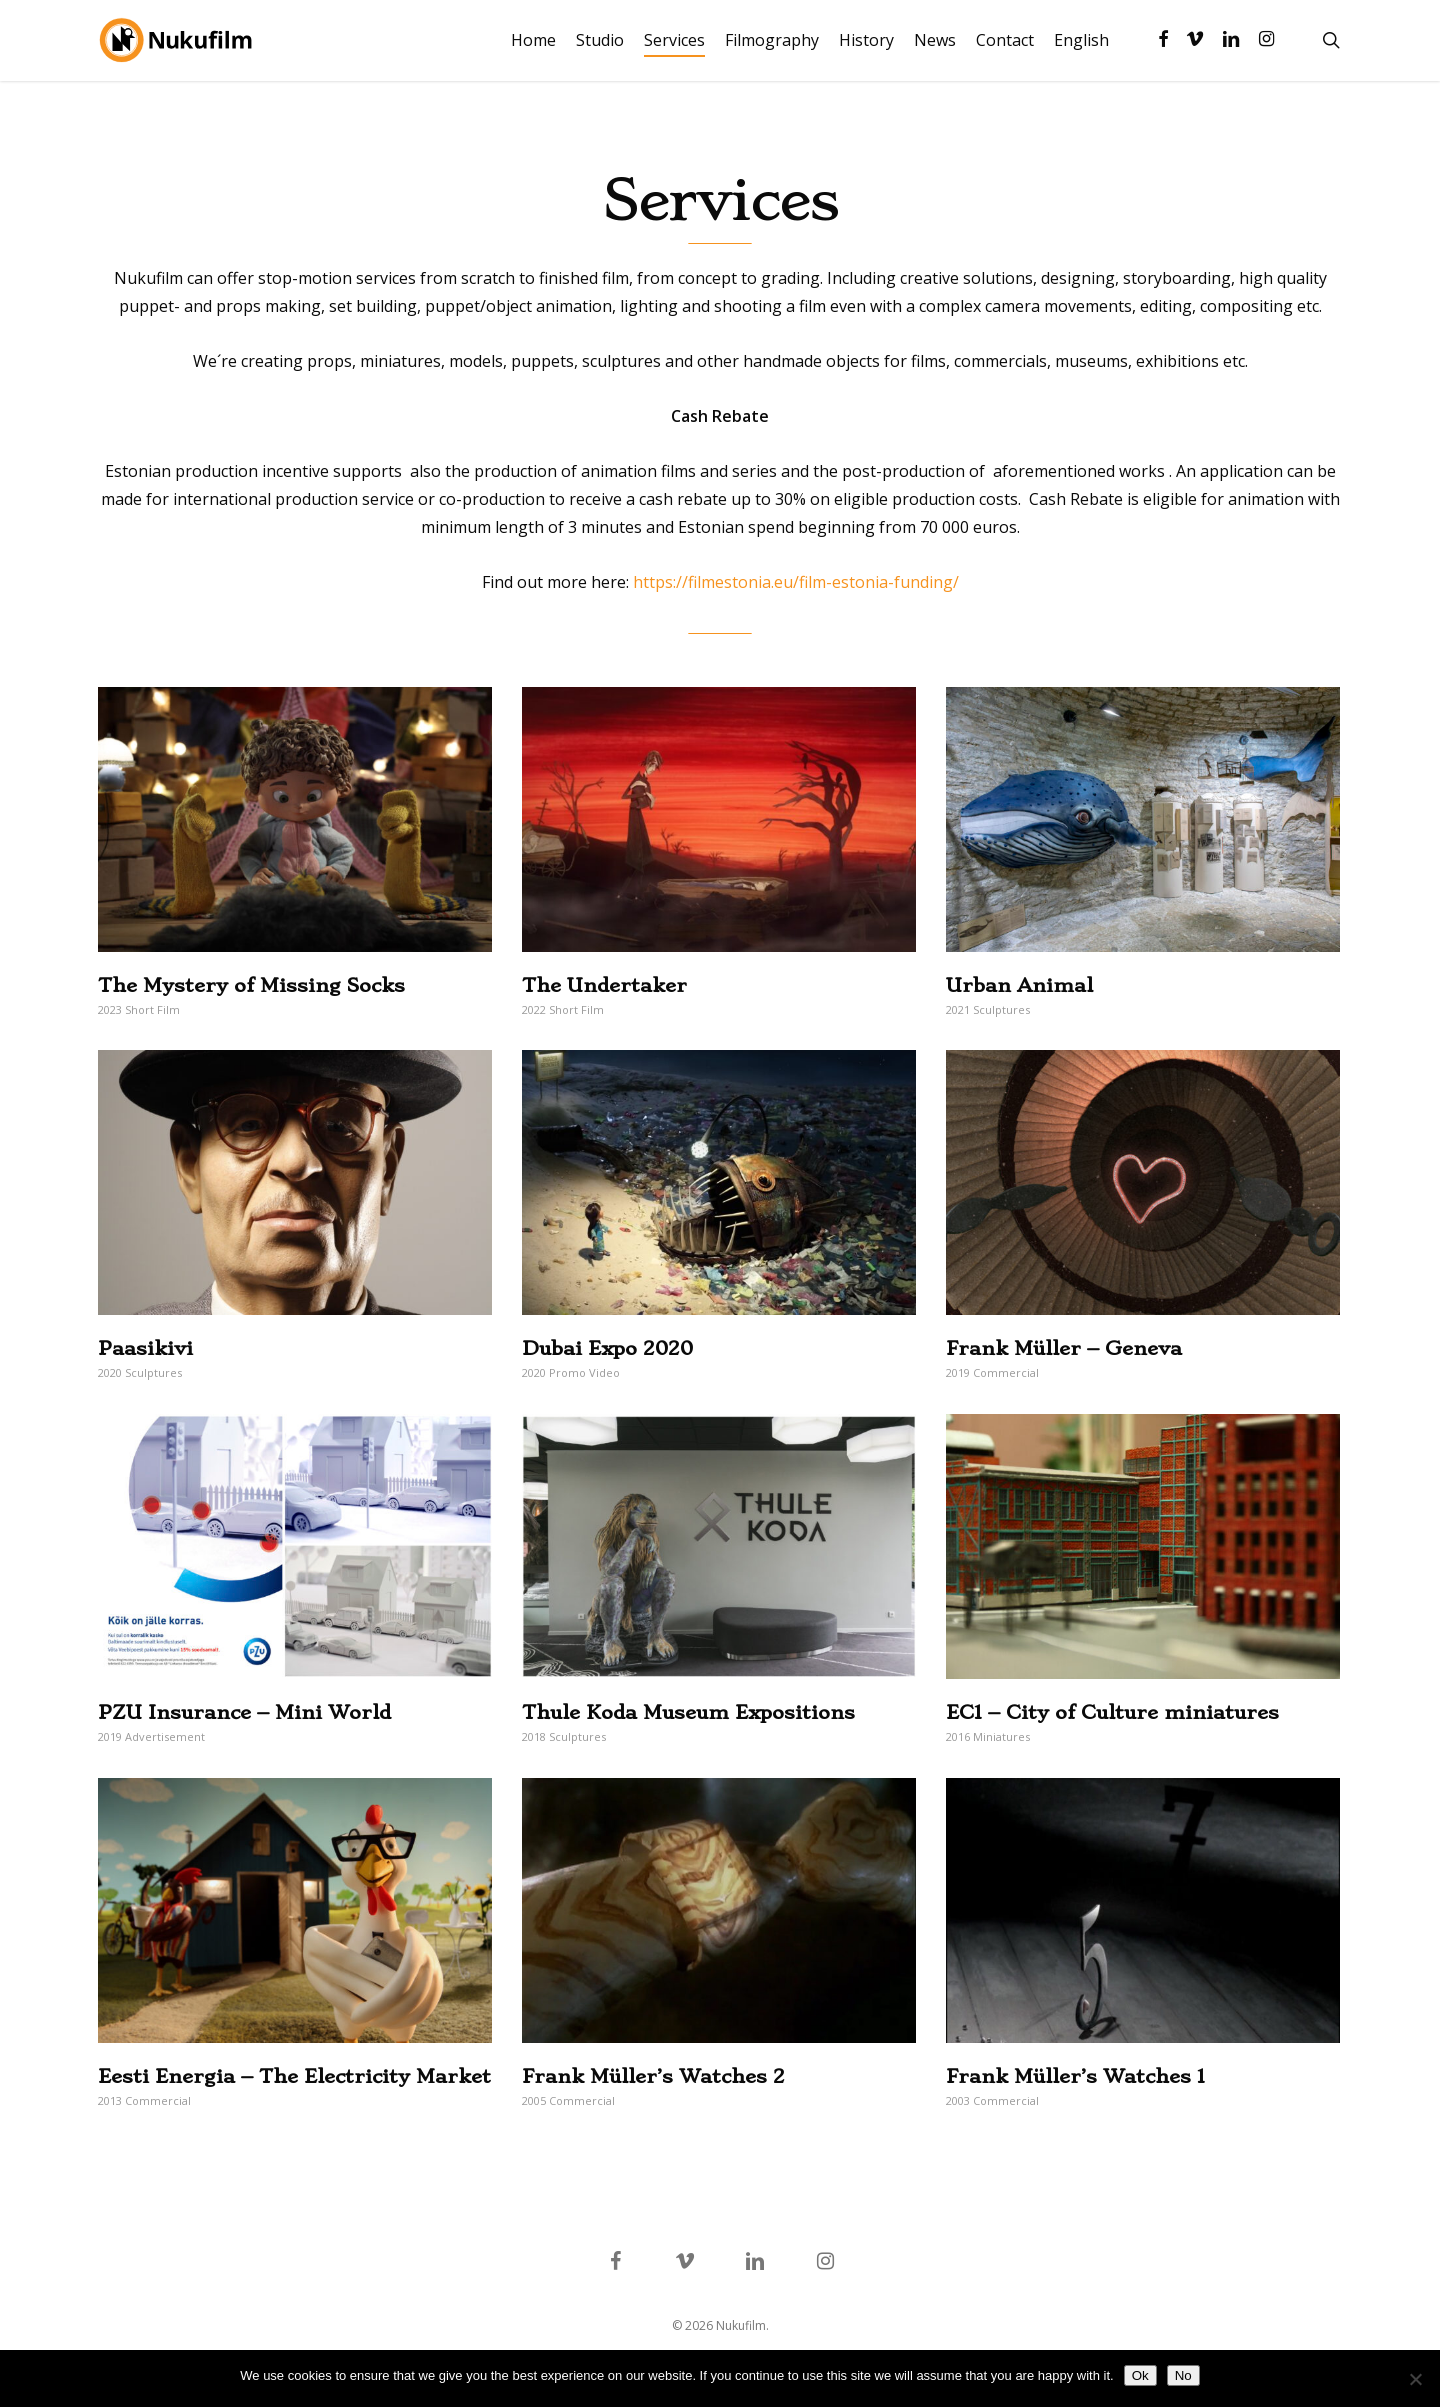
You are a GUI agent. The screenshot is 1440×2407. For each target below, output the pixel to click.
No (1183, 2375)
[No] (1415, 2379)
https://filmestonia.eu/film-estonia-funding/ (796, 582)
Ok (1140, 2375)
